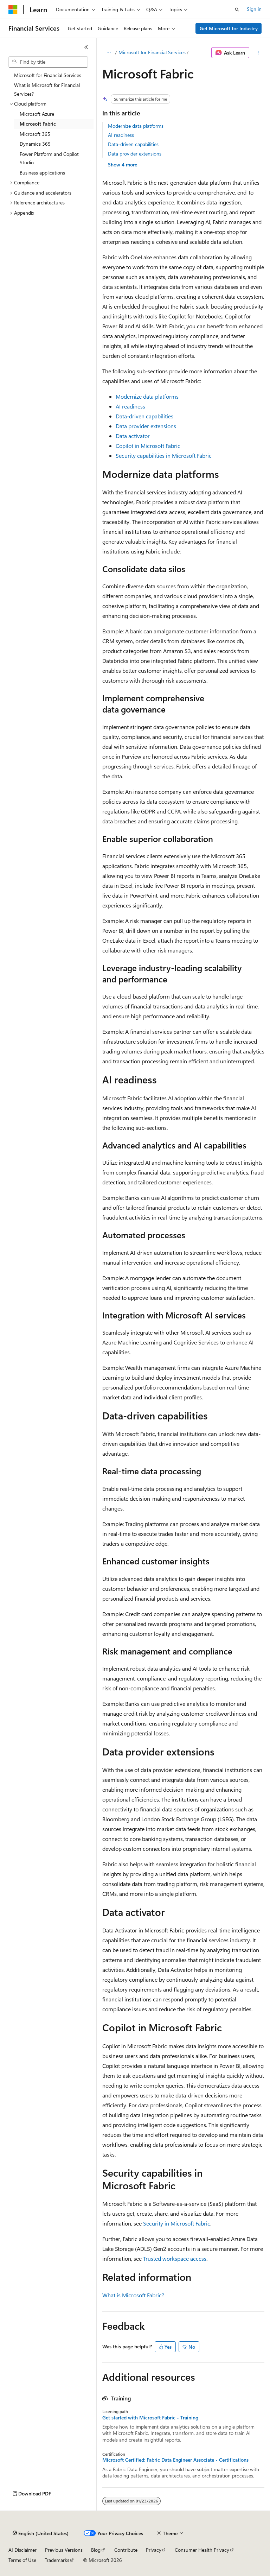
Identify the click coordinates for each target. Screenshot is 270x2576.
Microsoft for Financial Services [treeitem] (47, 75)
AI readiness (121, 135)
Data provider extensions (134, 153)
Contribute (125, 2549)
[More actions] (258, 52)
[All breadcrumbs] (108, 52)
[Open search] (237, 9)
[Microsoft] (13, 9)
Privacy (153, 2549)
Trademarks (57, 2560)
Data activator (133, 435)
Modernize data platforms (135, 125)
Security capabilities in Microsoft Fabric (164, 455)
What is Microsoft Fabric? (133, 2295)
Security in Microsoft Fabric (176, 2223)
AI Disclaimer (22, 2549)
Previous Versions (64, 2549)
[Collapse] (86, 47)
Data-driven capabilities (133, 144)
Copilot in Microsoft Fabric (148, 445)
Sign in (254, 9)
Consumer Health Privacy (202, 2549)
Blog (96, 2549)
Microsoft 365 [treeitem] (35, 134)
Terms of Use (22, 2560)
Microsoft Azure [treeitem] (37, 113)
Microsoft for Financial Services (152, 52)
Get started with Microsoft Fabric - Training (150, 2417)
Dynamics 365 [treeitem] (35, 143)
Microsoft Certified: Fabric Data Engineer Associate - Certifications (175, 2460)
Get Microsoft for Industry (229, 28)
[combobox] (48, 62)
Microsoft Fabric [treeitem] (38, 123)
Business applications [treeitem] (42, 172)
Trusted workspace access (174, 2258)
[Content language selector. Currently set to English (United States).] (40, 2533)
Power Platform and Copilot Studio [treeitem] (49, 158)
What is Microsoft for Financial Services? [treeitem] (47, 89)
